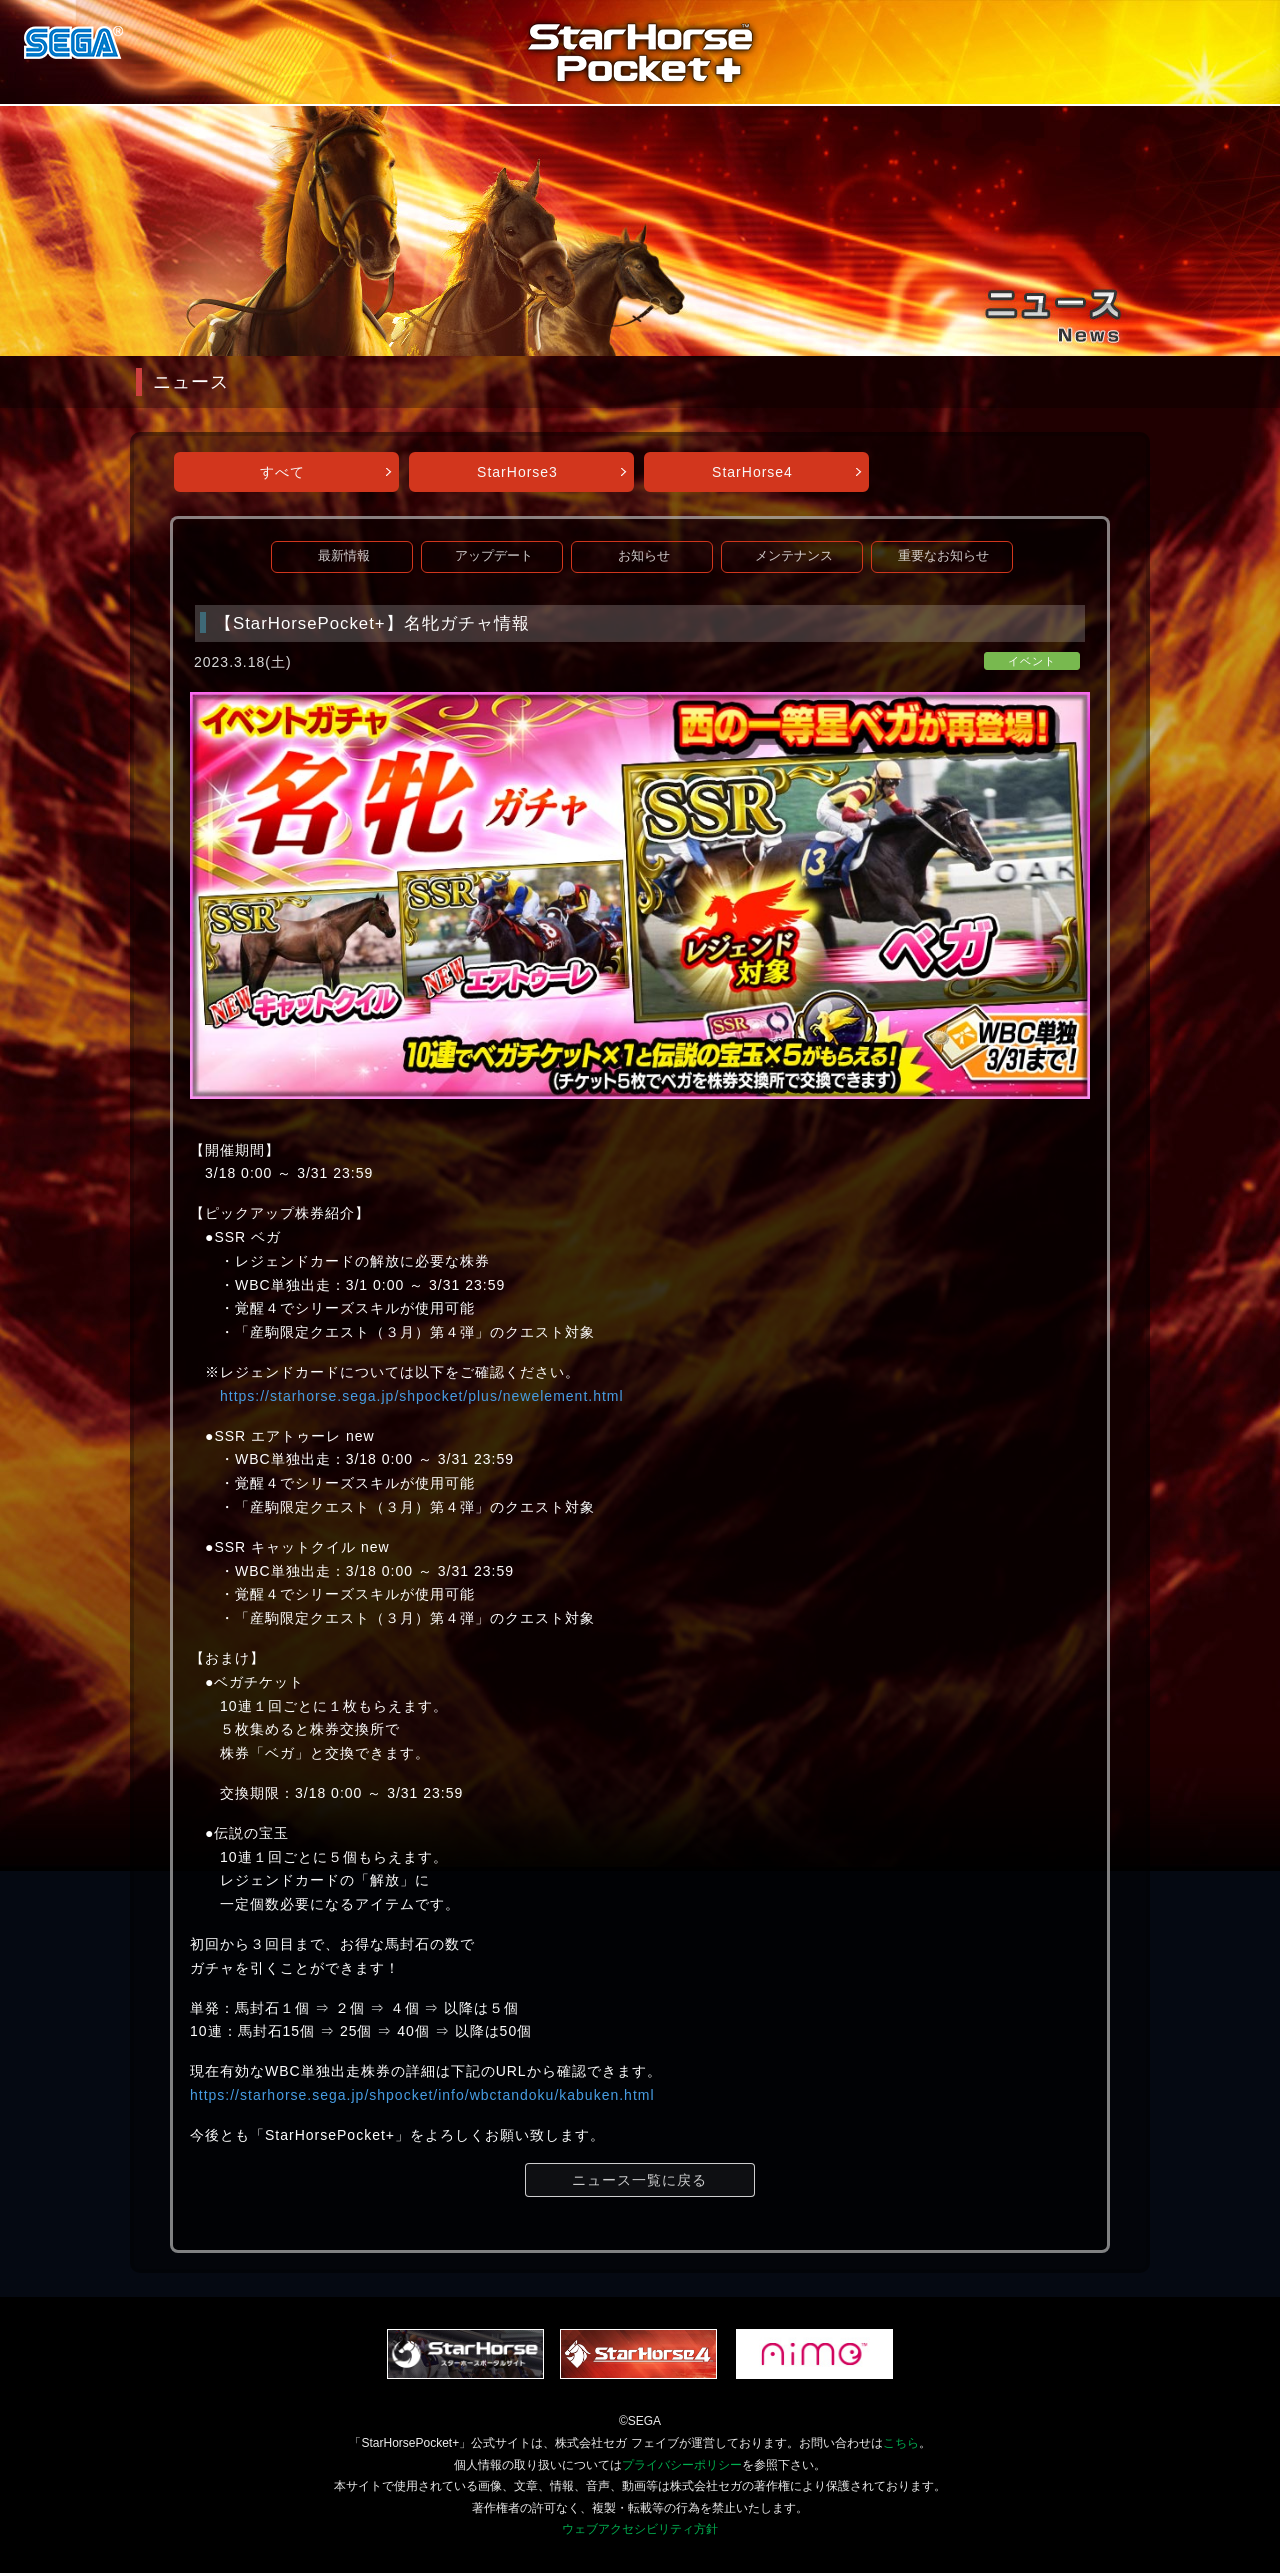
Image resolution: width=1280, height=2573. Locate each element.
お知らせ (644, 556)
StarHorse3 (517, 472)
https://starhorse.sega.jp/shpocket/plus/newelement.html (422, 1396)
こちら (901, 2443)
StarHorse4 (752, 472)
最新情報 (344, 556)
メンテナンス (794, 556)
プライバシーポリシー (682, 2465)
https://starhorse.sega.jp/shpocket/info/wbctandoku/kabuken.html (422, 2095)
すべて (282, 472)
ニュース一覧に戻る (639, 2180)
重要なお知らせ (943, 556)
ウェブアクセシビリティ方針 (640, 2529)
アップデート (494, 556)
